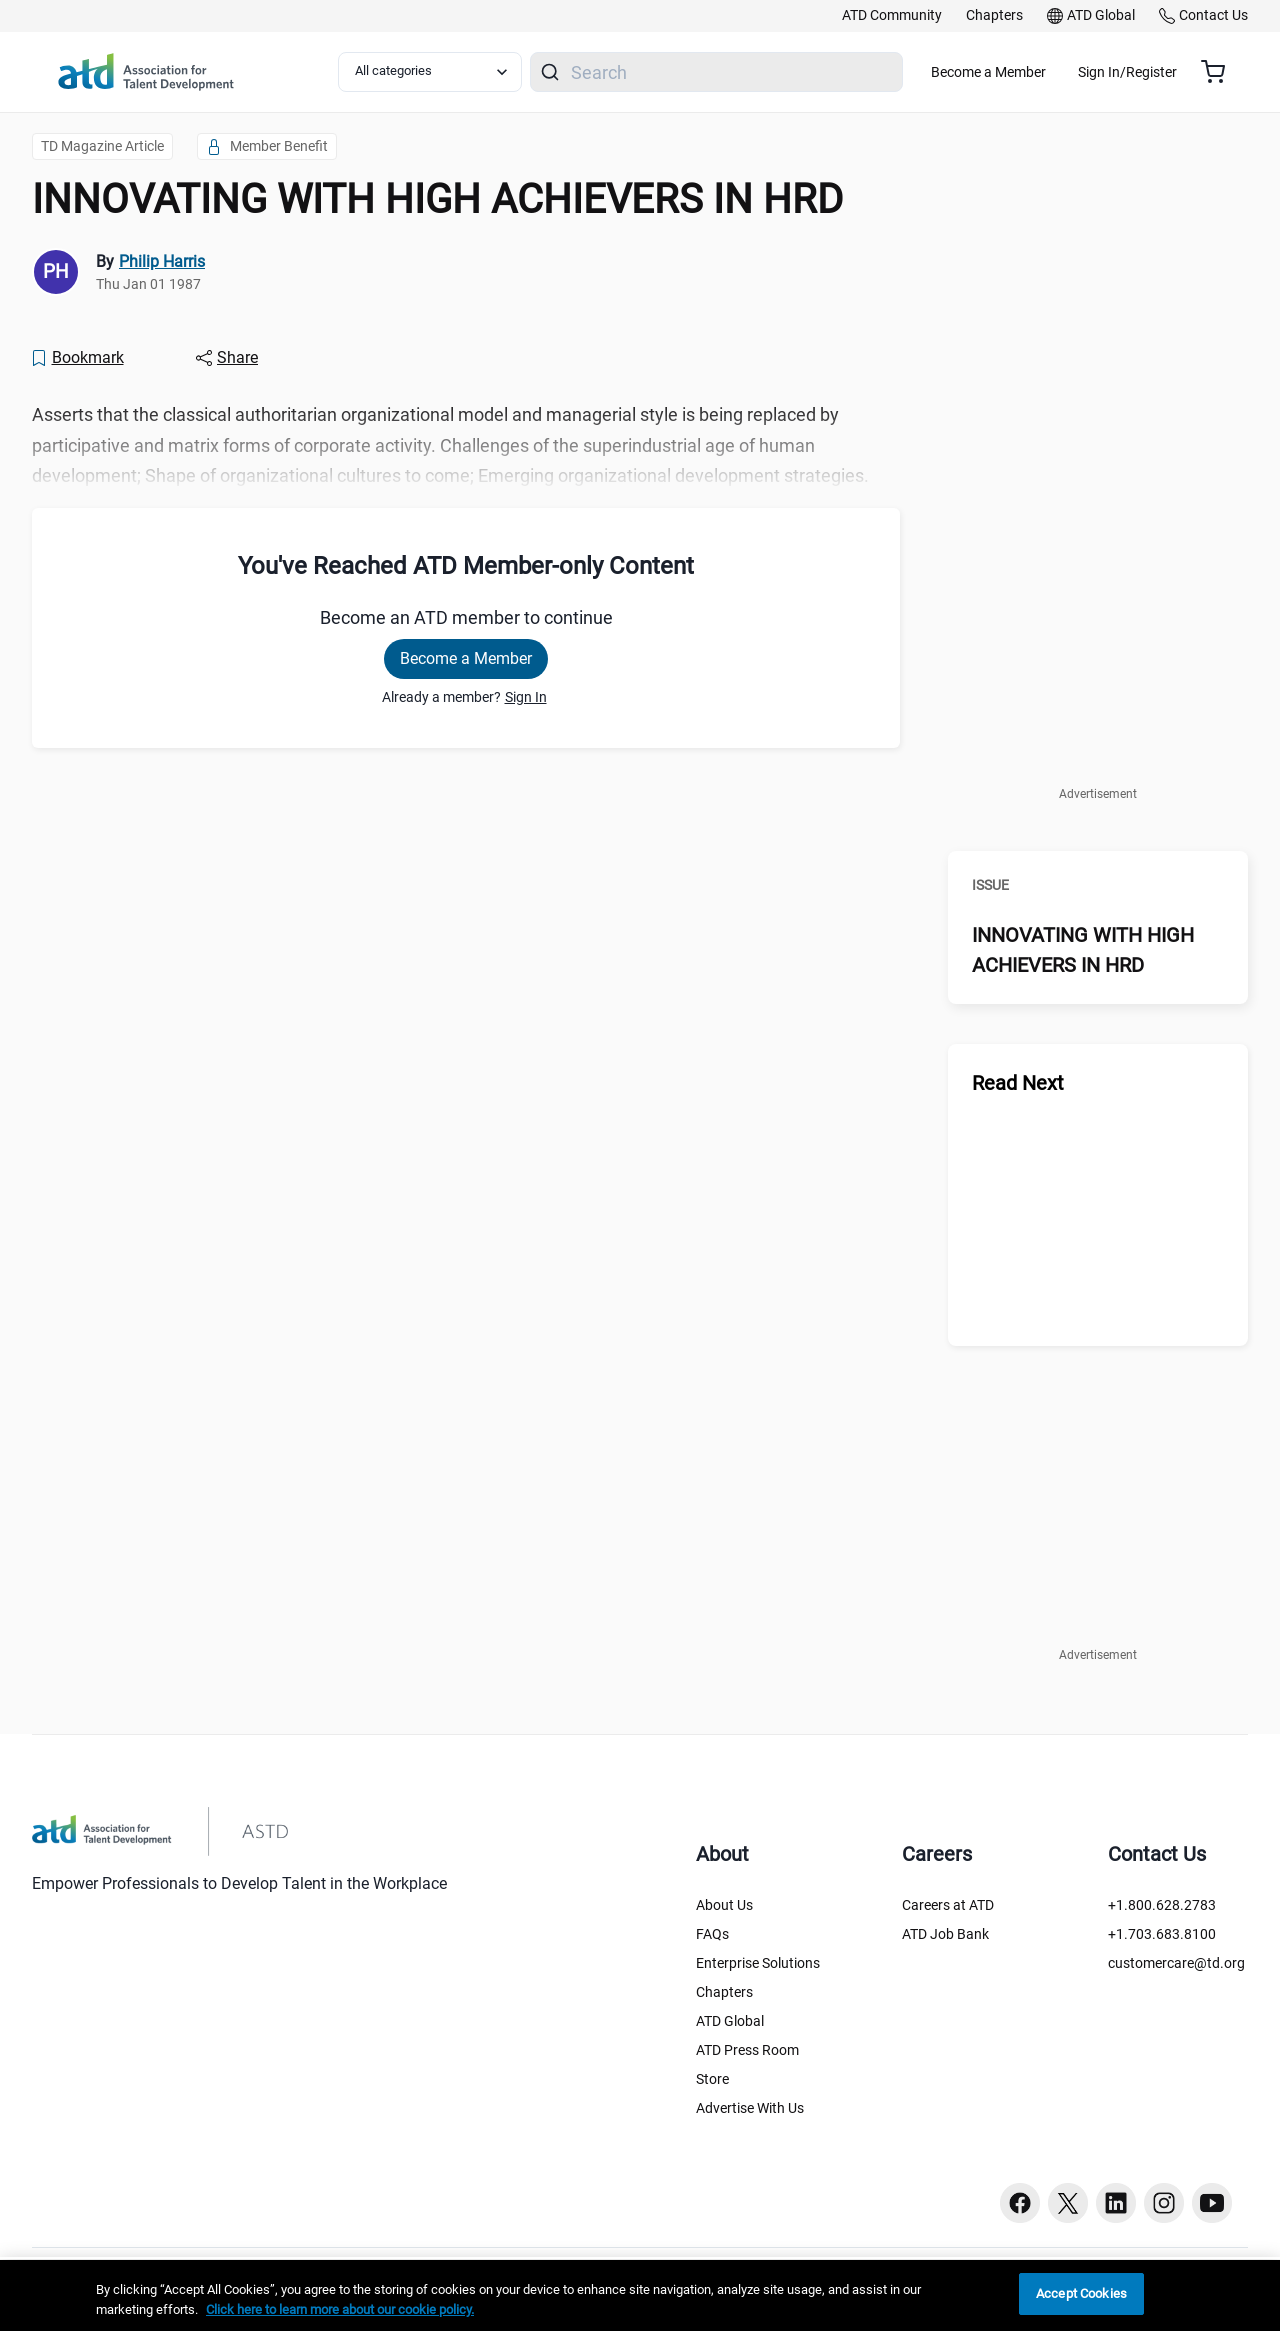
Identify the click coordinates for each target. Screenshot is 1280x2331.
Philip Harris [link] (162, 261)
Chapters (724, 1992)
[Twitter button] (1068, 2203)
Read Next (1018, 1083)
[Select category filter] (443, 72)
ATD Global (730, 2021)
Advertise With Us (750, 2108)
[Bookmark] (77, 358)
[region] (640, 2295)
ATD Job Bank (945, 1934)
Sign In (526, 697)
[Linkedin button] (1116, 2203)
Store (712, 2079)
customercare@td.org (1176, 1963)
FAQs (712, 1934)
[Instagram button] (1164, 2203)
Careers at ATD (948, 1905)
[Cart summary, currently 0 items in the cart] (1220, 72)
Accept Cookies (1081, 2293)
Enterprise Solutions (758, 1963)
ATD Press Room (747, 2050)
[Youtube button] (1212, 2203)
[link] (892, 16)
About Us (724, 1905)
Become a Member (1047, 72)
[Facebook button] (1020, 2203)
